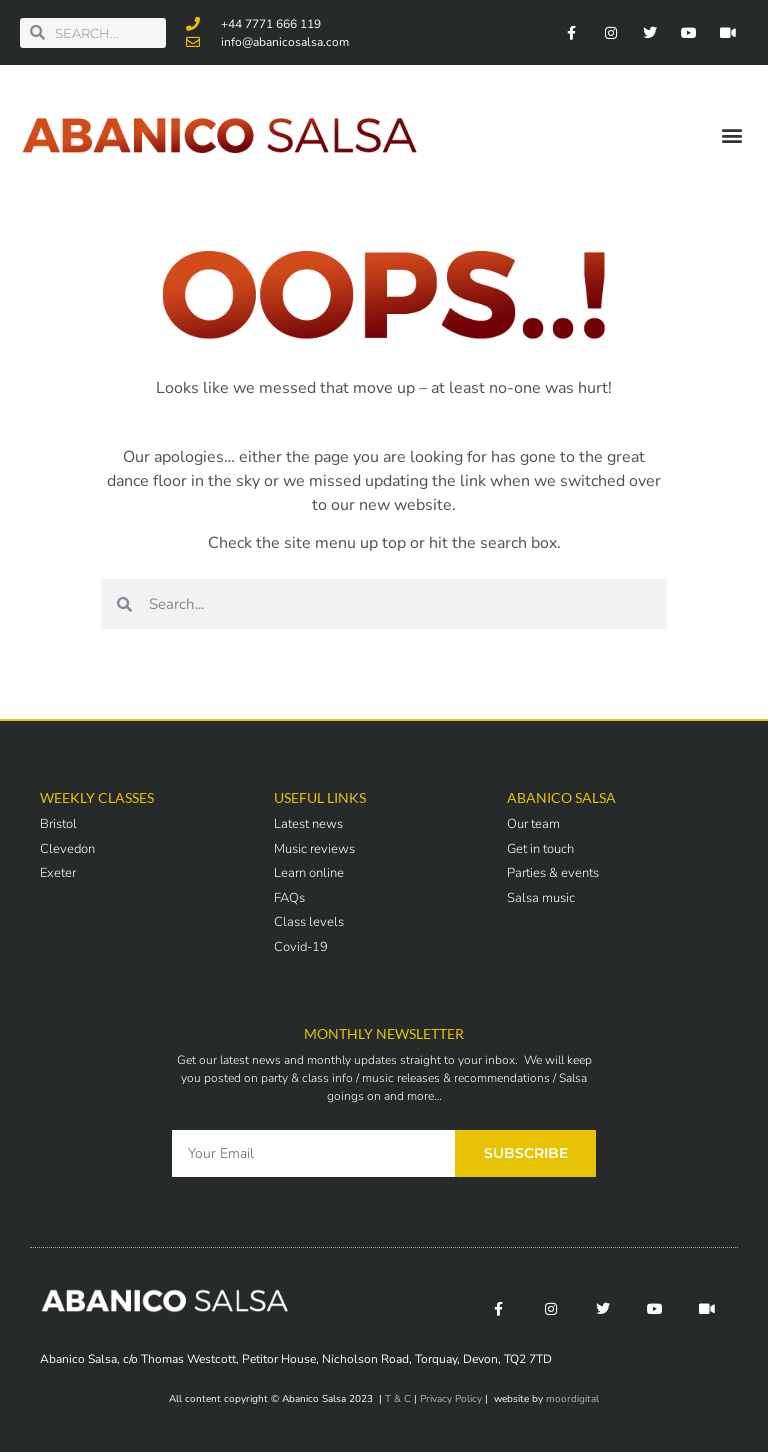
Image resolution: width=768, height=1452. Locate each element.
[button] (731, 135)
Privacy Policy (451, 1399)
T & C (398, 1399)
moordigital (572, 1399)
